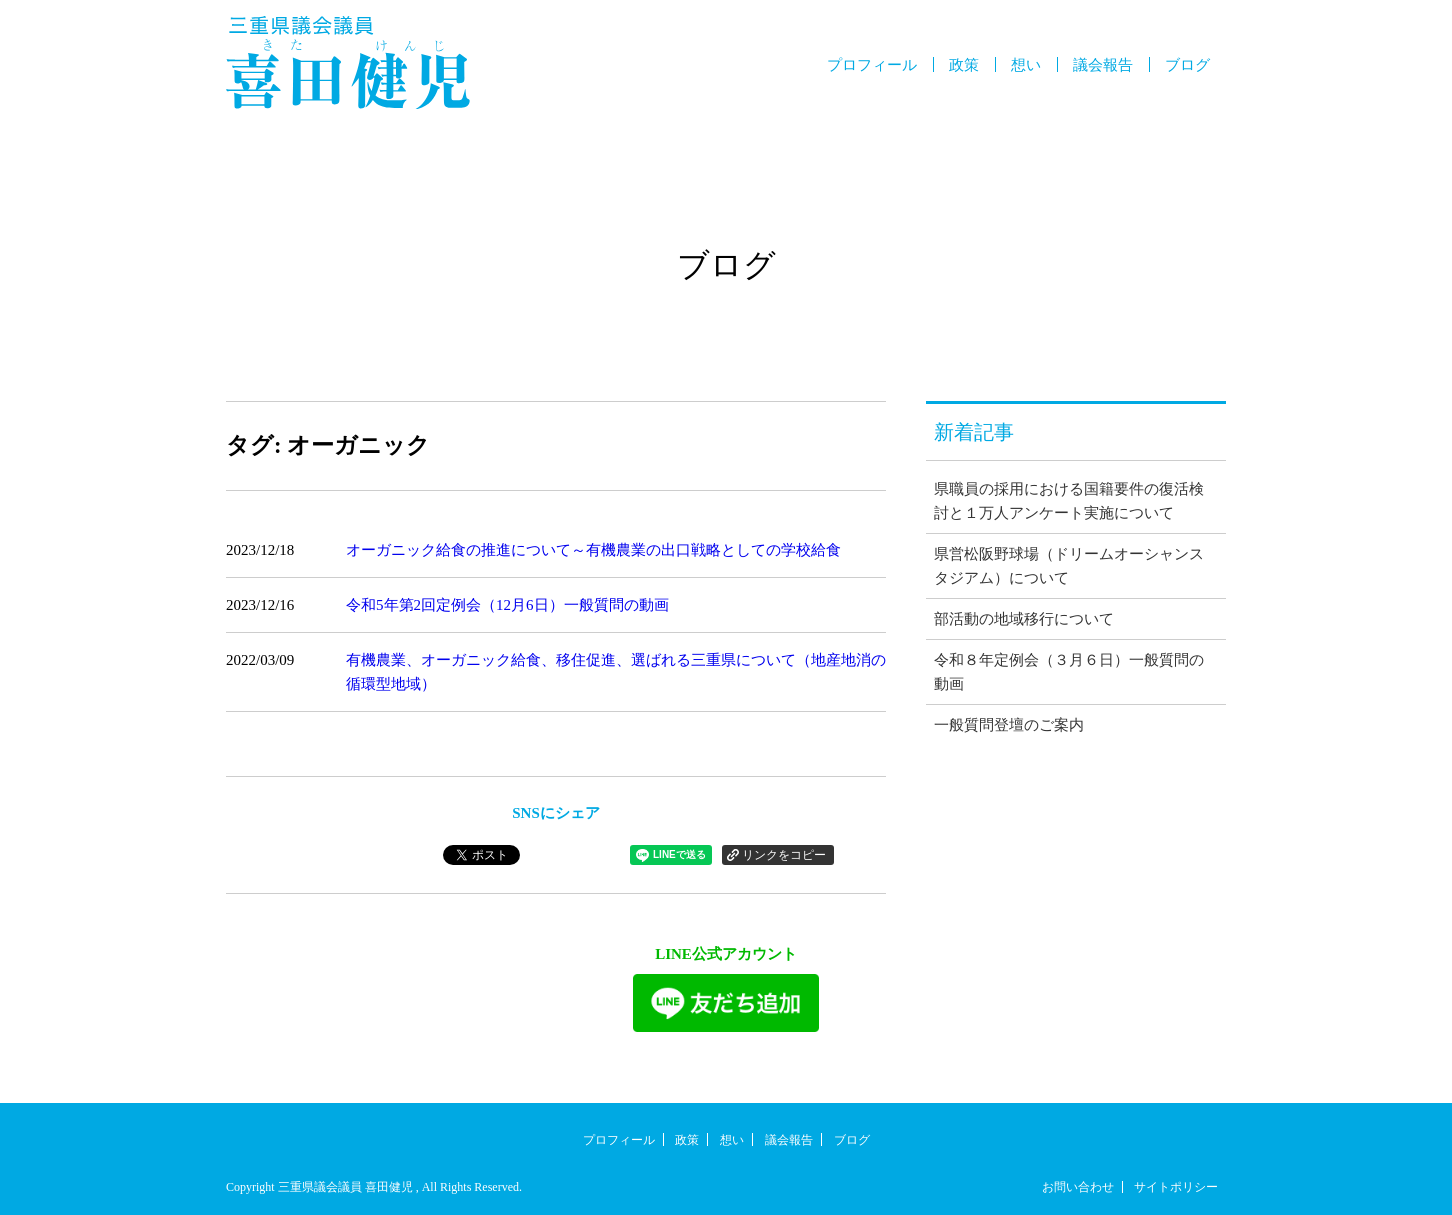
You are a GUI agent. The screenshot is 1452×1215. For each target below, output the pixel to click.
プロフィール (872, 65)
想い (1026, 65)
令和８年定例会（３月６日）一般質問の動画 (1069, 672)
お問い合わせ (1078, 1187)
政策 (964, 65)
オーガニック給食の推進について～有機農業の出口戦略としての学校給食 (593, 550)
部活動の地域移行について (1024, 619)
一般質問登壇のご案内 (1009, 725)
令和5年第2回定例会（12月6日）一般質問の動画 (507, 605)
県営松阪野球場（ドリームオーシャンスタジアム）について (1069, 566)
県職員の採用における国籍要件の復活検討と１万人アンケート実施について (1069, 501)
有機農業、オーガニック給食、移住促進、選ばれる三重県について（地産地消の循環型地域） (616, 672)
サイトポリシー (1176, 1187)
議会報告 (1103, 65)
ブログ (1187, 65)
